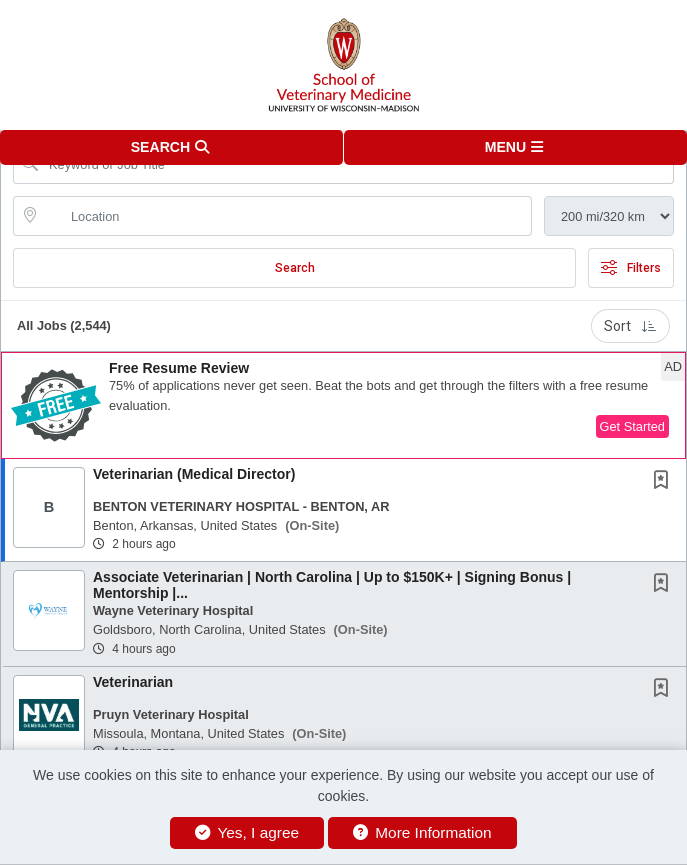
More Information (422, 832)
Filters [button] (631, 268)
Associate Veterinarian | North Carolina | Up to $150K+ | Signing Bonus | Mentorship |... (332, 584)
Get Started (632, 426)
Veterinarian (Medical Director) (194, 474)
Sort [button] (630, 326)
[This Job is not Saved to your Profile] (665, 482)
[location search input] (286, 216)
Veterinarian (133, 682)
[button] (516, 147)
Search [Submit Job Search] (295, 268)
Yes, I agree (247, 832)
